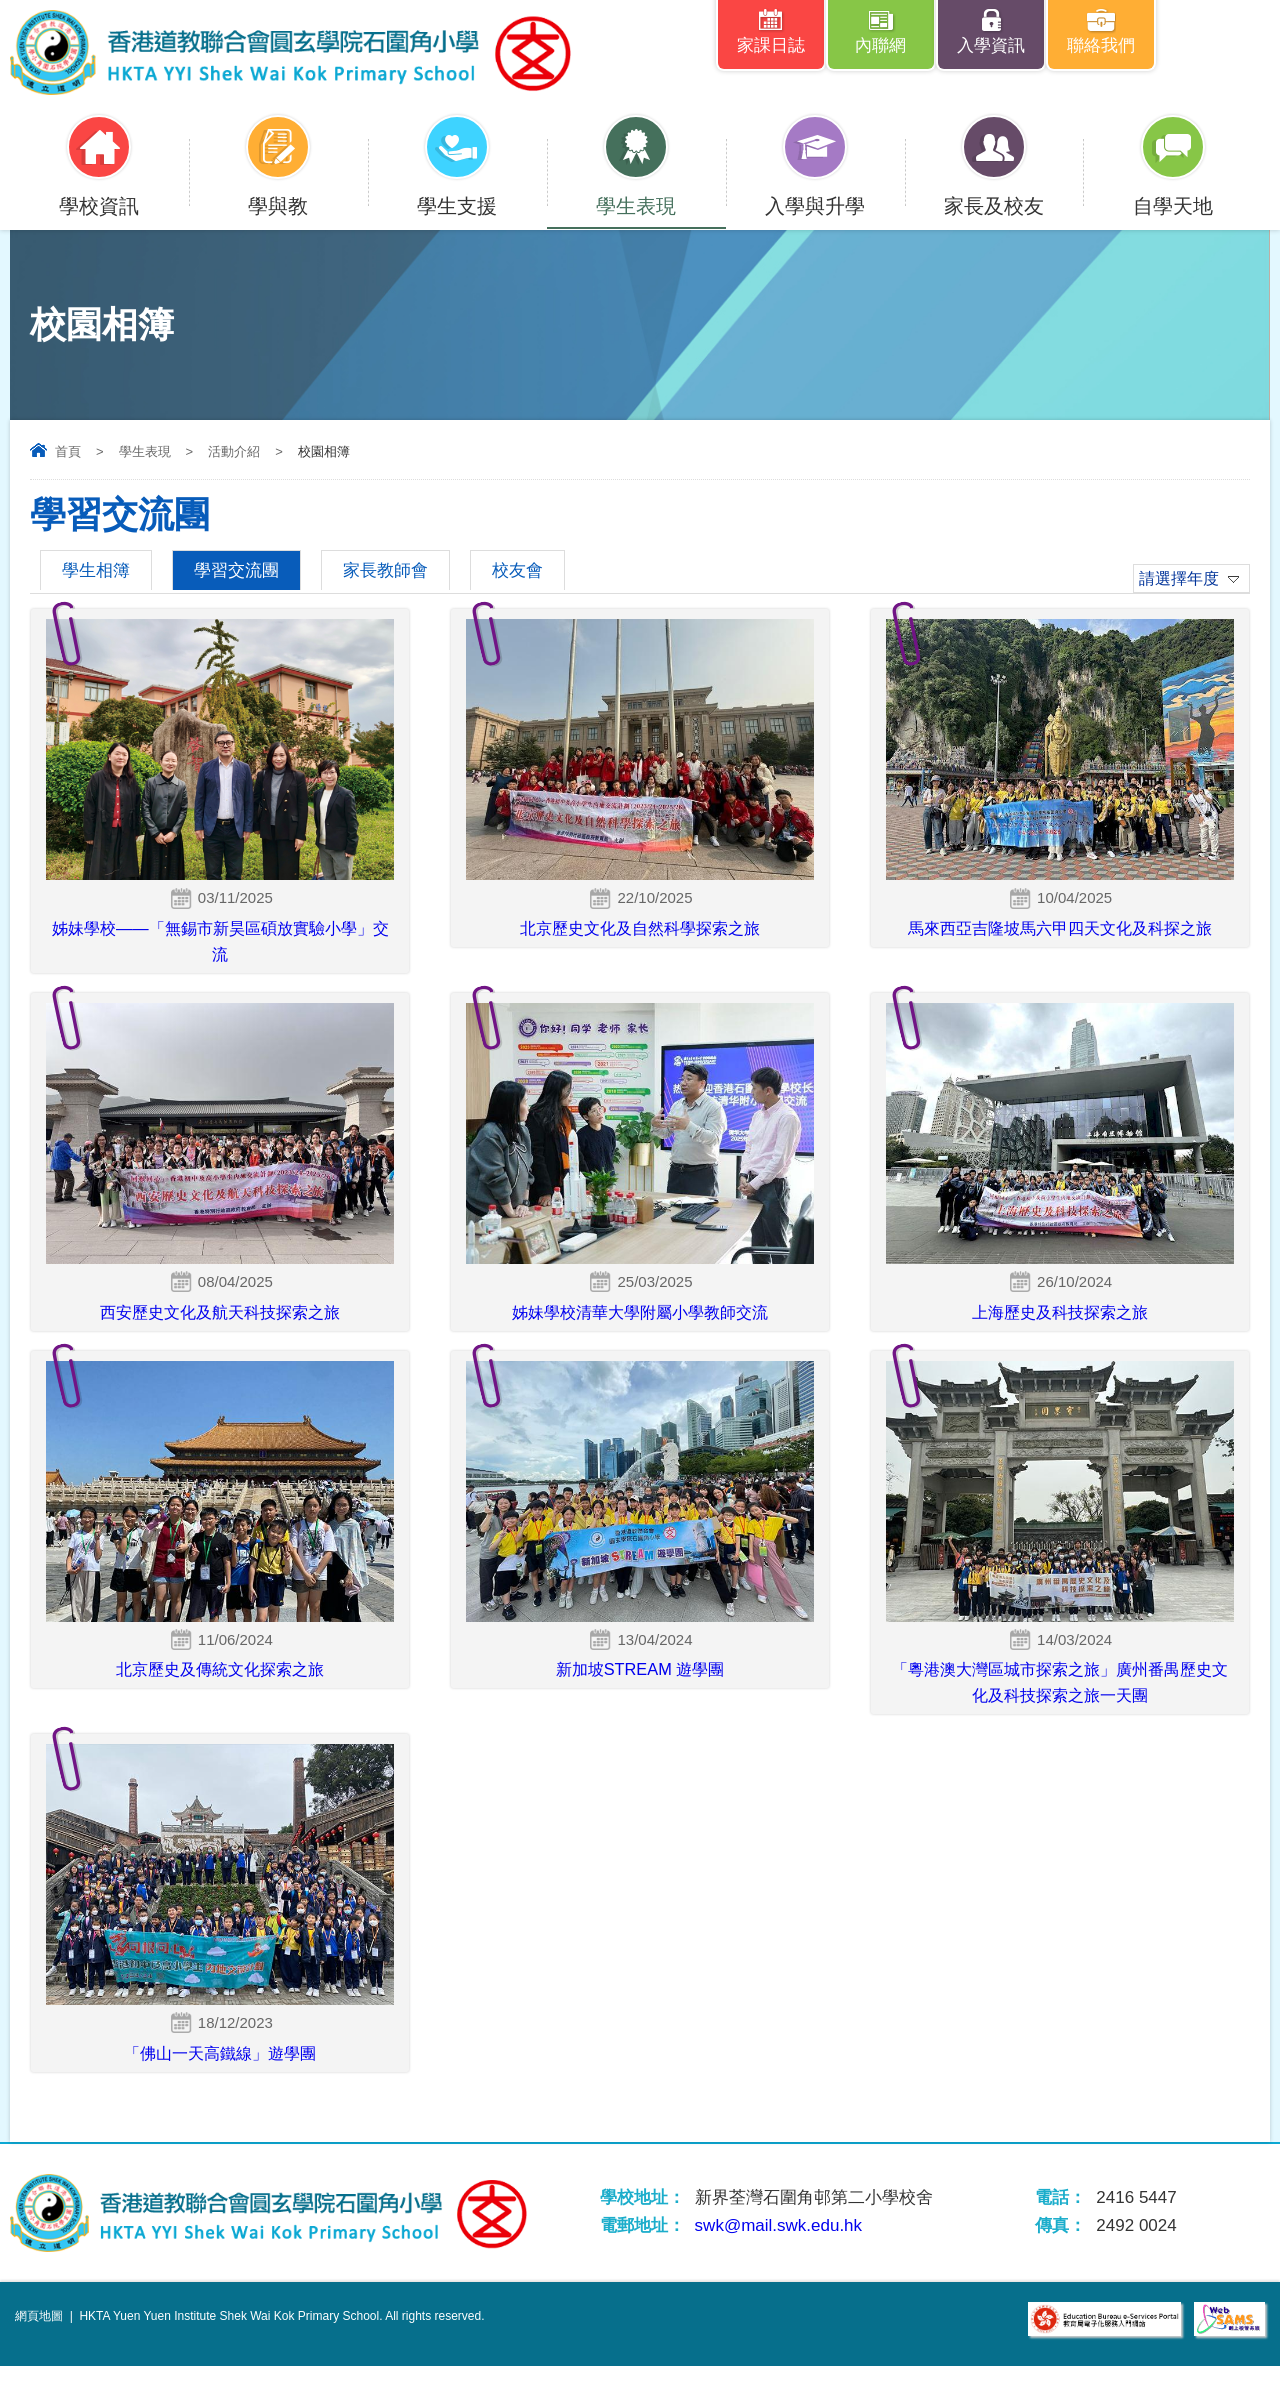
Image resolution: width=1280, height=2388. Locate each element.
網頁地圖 (39, 2338)
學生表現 (636, 193)
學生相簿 (96, 570)
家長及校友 (994, 193)
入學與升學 (815, 193)
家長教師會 (385, 570)
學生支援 (457, 193)
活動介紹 (234, 451)
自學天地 (1173, 193)
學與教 (278, 193)
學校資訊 (99, 193)
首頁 (68, 451)
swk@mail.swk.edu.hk (778, 2247)
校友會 (517, 570)
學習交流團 (236, 570)
